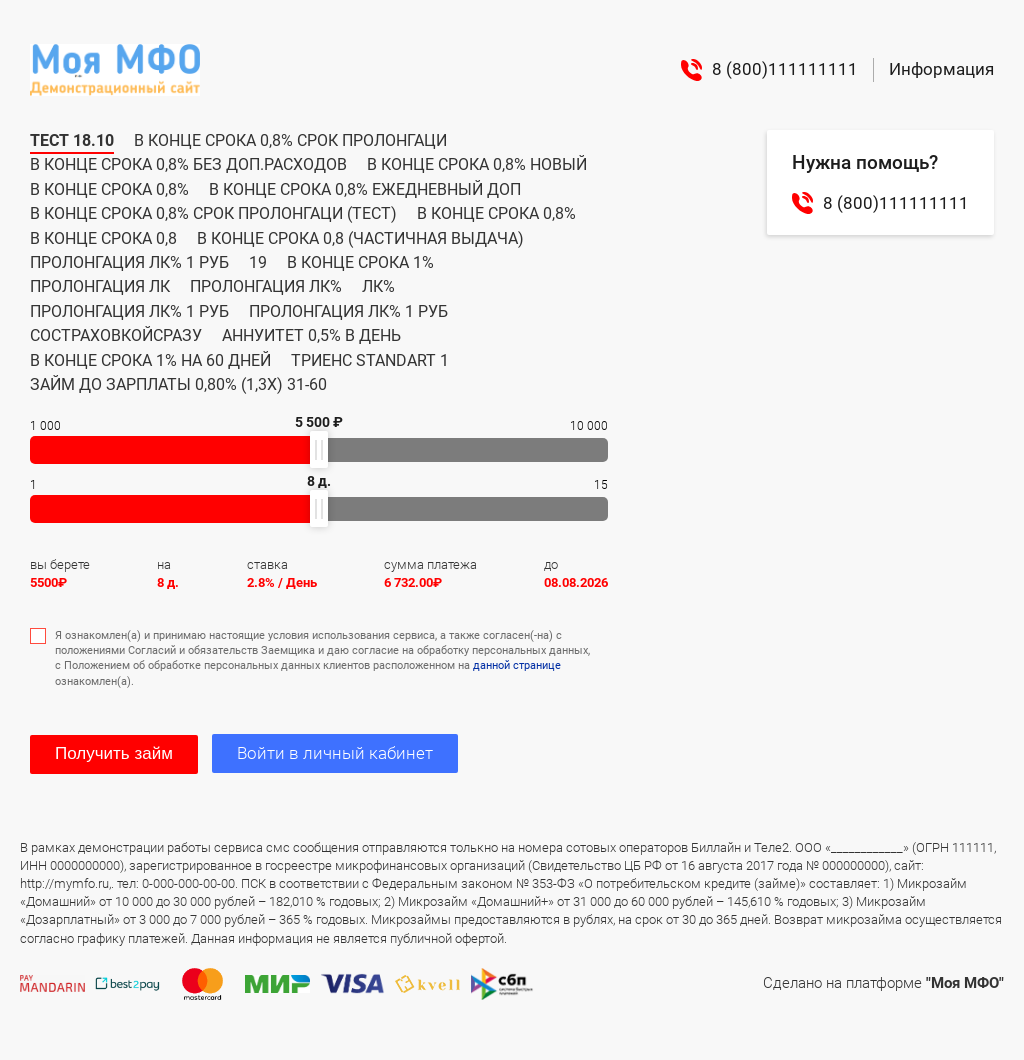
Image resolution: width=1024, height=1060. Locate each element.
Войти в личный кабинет (335, 753)
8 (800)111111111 (769, 70)
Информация (941, 69)
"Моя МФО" (965, 983)
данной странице (517, 665)
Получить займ (114, 753)
